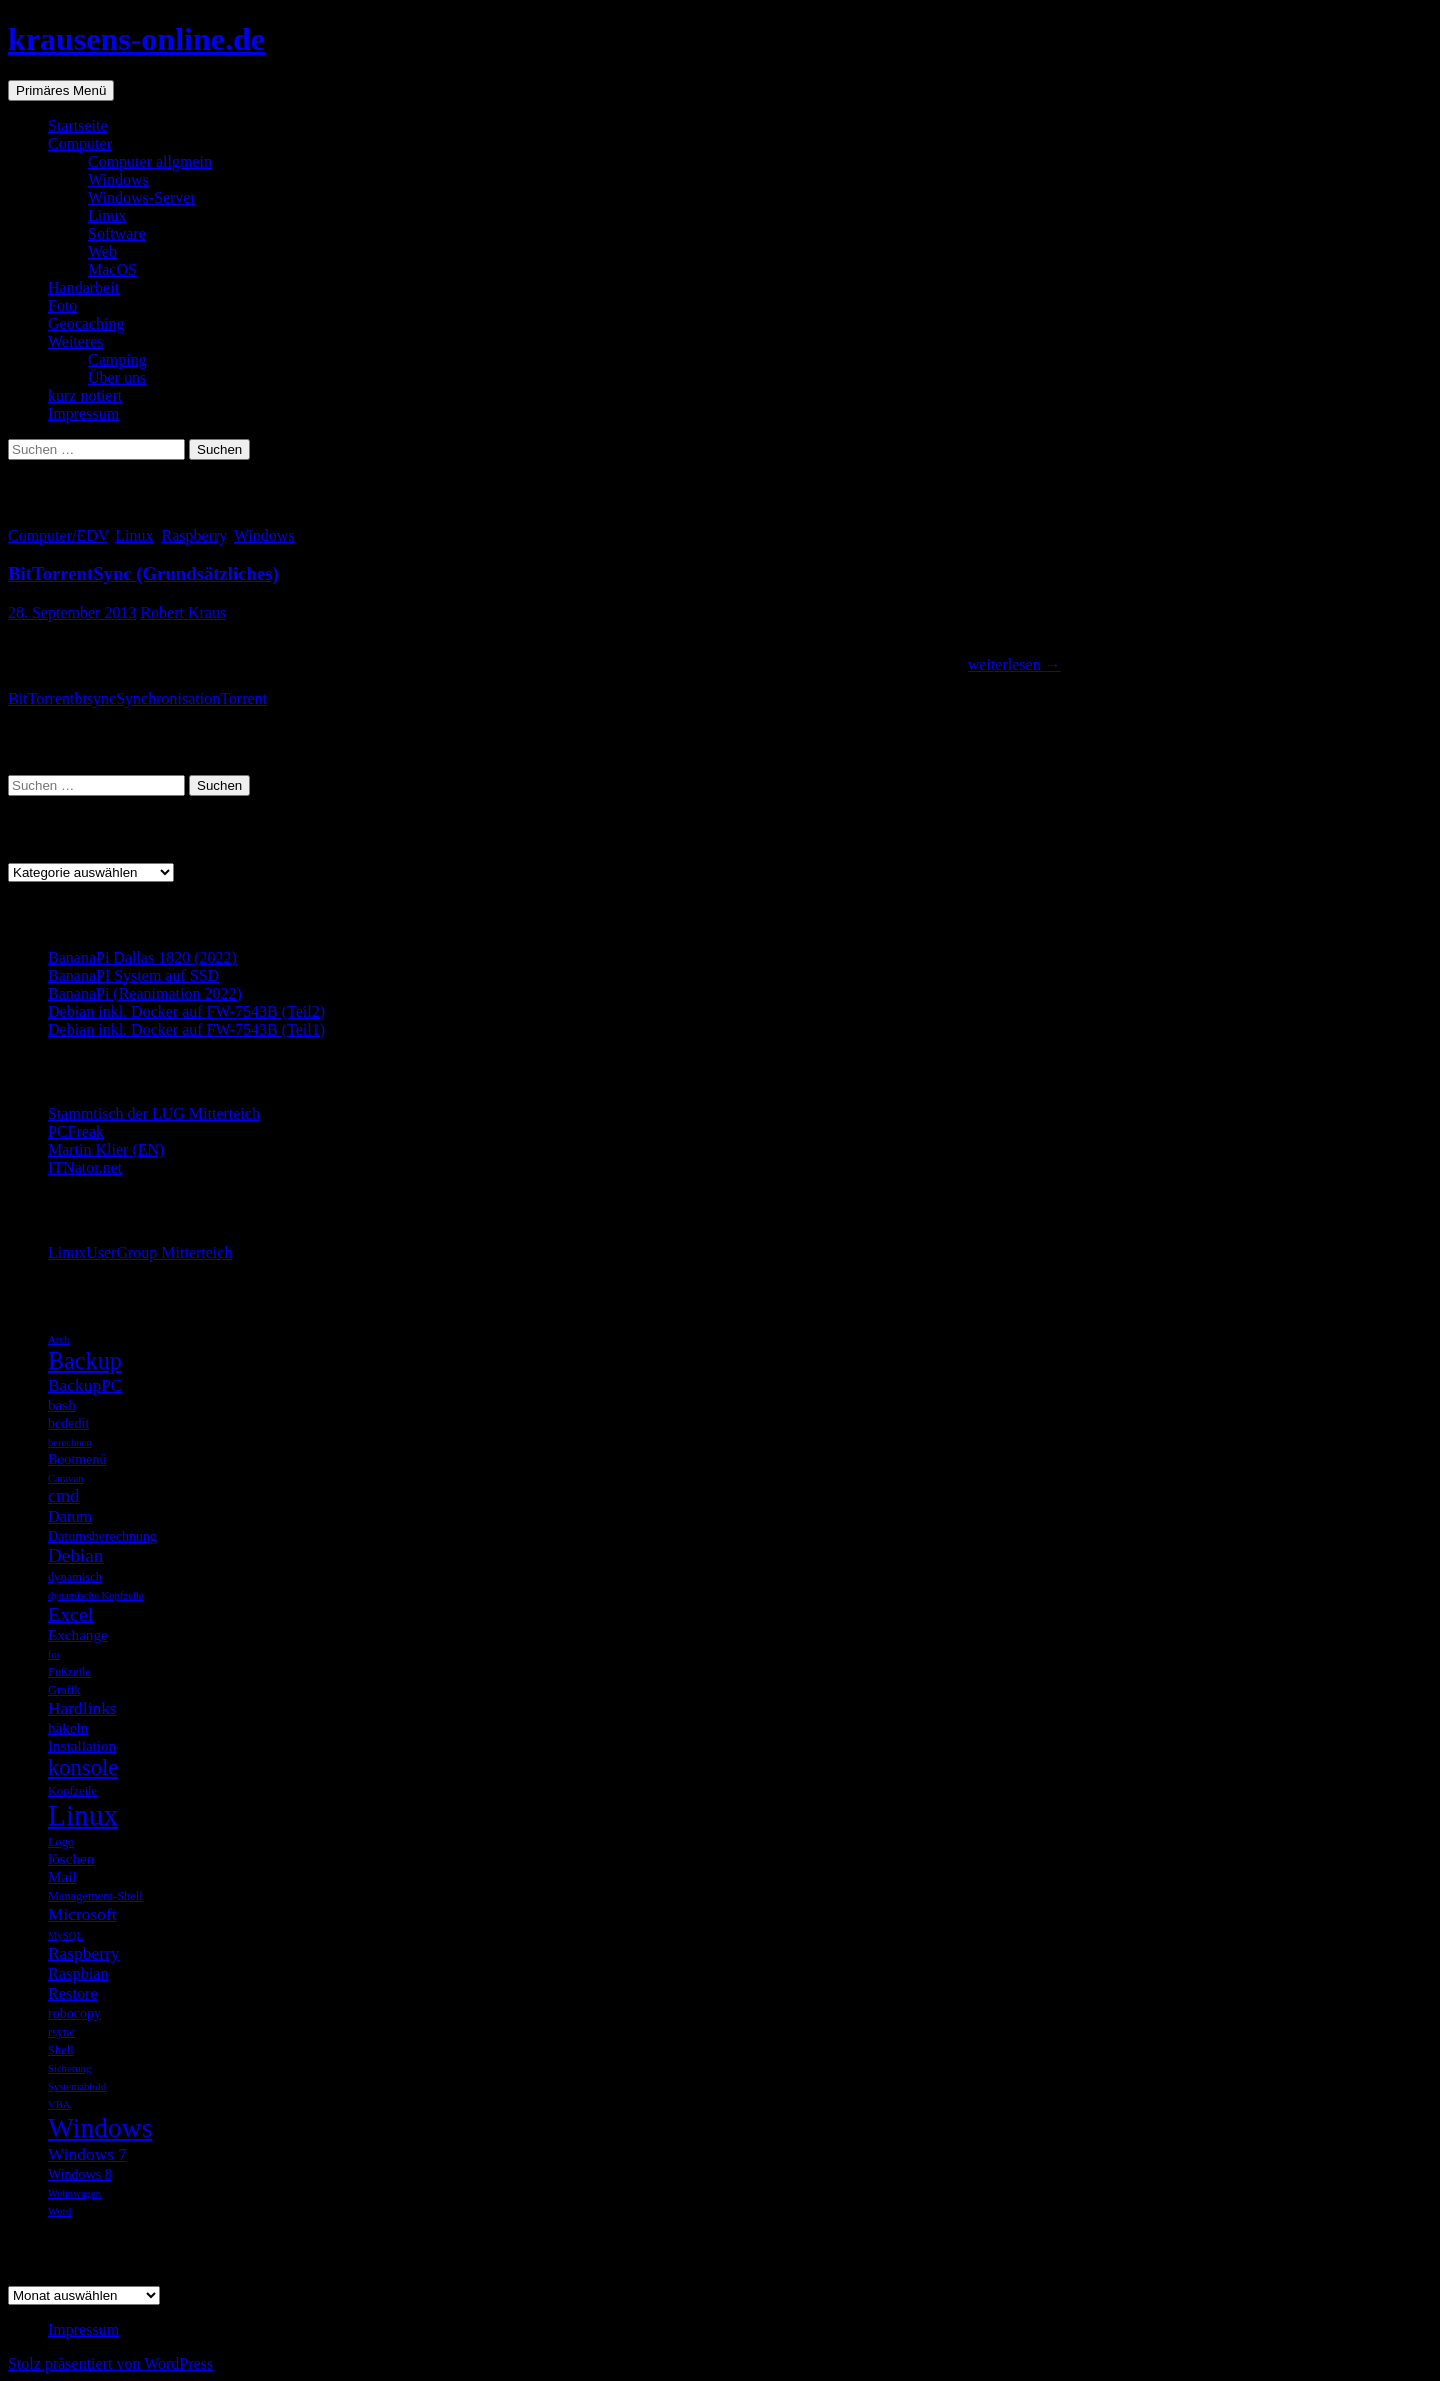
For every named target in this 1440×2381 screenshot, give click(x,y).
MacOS (112, 269)
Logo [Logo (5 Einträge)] (61, 1842)
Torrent (243, 698)
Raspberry (193, 535)
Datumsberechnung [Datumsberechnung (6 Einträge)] (102, 1536)
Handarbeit (83, 287)
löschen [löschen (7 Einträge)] (71, 1858)
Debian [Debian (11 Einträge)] (75, 1555)
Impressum (83, 413)
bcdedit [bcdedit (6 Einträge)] (68, 1423)
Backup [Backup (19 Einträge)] (85, 1360)
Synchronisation (168, 698)
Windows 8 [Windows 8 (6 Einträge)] (80, 2174)
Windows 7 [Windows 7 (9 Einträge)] (87, 2154)
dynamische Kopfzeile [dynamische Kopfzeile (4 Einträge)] (96, 1595)
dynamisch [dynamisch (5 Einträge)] (75, 1577)
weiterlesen (1014, 664)
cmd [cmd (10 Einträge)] (64, 1496)
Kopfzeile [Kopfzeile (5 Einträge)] (72, 1791)
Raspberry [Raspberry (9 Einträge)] (84, 1953)
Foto (62, 305)
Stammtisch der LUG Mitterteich (154, 1113)
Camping (117, 359)
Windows (118, 179)
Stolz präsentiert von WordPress (110, 2363)
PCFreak (76, 1131)
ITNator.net (85, 1167)
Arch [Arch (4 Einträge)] (58, 1339)
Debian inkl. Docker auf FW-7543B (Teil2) (186, 1011)
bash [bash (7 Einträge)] (62, 1404)
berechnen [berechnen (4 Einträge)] (70, 1442)
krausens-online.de (136, 39)
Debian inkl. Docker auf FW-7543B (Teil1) (186, 1029)
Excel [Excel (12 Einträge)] (70, 1614)
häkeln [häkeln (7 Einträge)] (68, 1727)
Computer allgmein (150, 161)
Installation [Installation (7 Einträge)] (82, 1745)
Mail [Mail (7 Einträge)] (62, 1876)
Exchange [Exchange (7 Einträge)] (78, 1634)
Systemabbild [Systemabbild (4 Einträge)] (77, 2086)
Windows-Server (142, 197)
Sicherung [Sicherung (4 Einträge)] (69, 2068)
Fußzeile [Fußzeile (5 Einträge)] (69, 1672)
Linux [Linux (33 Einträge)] (83, 1815)
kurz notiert (85, 395)
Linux (107, 215)
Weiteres (76, 341)
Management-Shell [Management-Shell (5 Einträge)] (95, 1896)
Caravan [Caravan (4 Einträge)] (66, 1478)
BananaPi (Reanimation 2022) (145, 993)
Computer (80, 143)
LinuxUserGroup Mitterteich (140, 1252)
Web (102, 251)
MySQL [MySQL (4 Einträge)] (65, 1935)
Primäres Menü (61, 90)
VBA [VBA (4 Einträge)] (59, 2104)
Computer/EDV (57, 535)
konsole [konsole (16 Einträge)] (83, 1767)
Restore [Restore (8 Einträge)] (73, 1993)
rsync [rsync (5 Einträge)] (61, 2032)
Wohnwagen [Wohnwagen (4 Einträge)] (74, 2193)
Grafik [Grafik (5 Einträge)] (64, 1690)
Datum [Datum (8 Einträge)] (70, 1516)
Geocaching (86, 323)
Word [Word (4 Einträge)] (59, 2211)
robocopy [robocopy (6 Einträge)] (74, 2013)
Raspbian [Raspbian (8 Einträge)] (78, 1973)
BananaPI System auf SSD (133, 975)
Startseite (78, 125)
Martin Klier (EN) (106, 1149)
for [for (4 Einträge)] (54, 1654)
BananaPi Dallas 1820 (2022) (142, 957)
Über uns (117, 377)
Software (117, 233)
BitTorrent (41, 698)
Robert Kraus (183, 612)
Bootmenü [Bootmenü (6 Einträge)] (77, 1459)
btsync (95, 698)
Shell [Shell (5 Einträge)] (61, 2050)
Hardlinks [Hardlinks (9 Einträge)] (82, 1708)
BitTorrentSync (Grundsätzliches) (143, 573)
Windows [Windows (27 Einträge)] (100, 2127)
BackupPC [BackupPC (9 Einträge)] (85, 1385)
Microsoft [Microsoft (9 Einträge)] (82, 1914)
